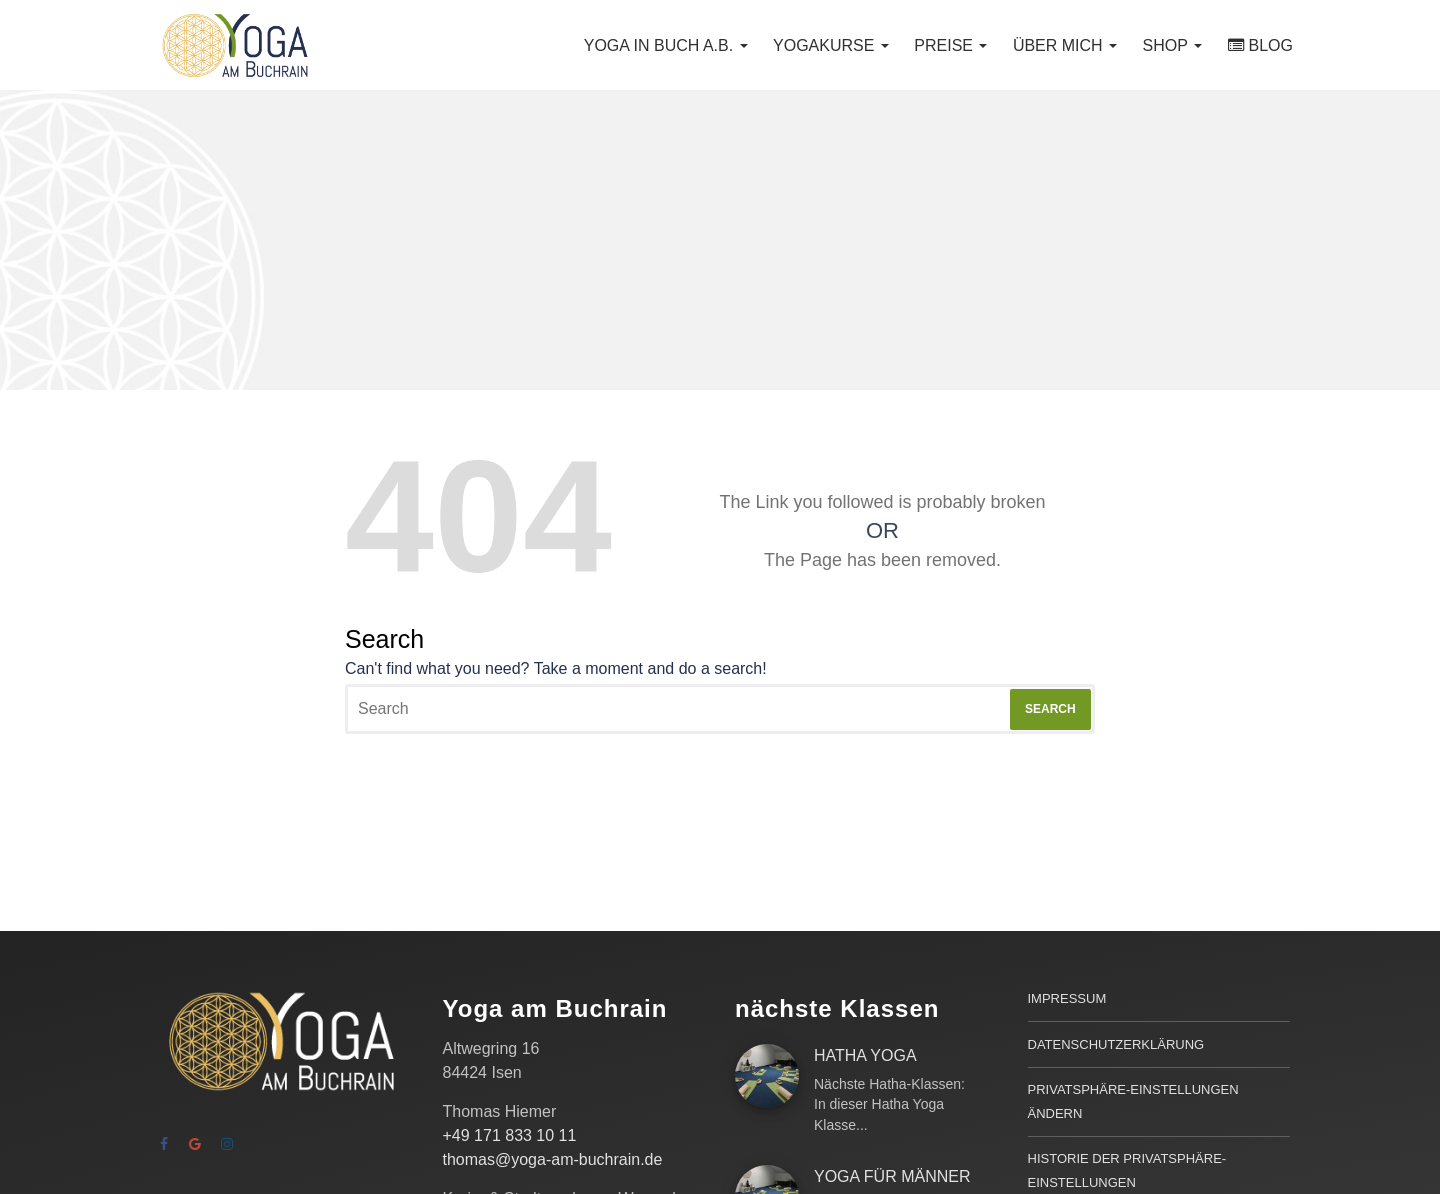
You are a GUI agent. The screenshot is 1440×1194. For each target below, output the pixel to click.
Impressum (1067, 998)
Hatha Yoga (865, 1055)
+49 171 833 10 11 (510, 1135)
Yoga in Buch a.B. (666, 45)
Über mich (1065, 45)
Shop (1173, 45)
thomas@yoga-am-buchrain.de (553, 1159)
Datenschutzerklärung (1116, 1044)
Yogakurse (831, 45)
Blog (1271, 45)
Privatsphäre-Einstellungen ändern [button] (1133, 1101)
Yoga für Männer (892, 1176)
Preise (950, 45)
